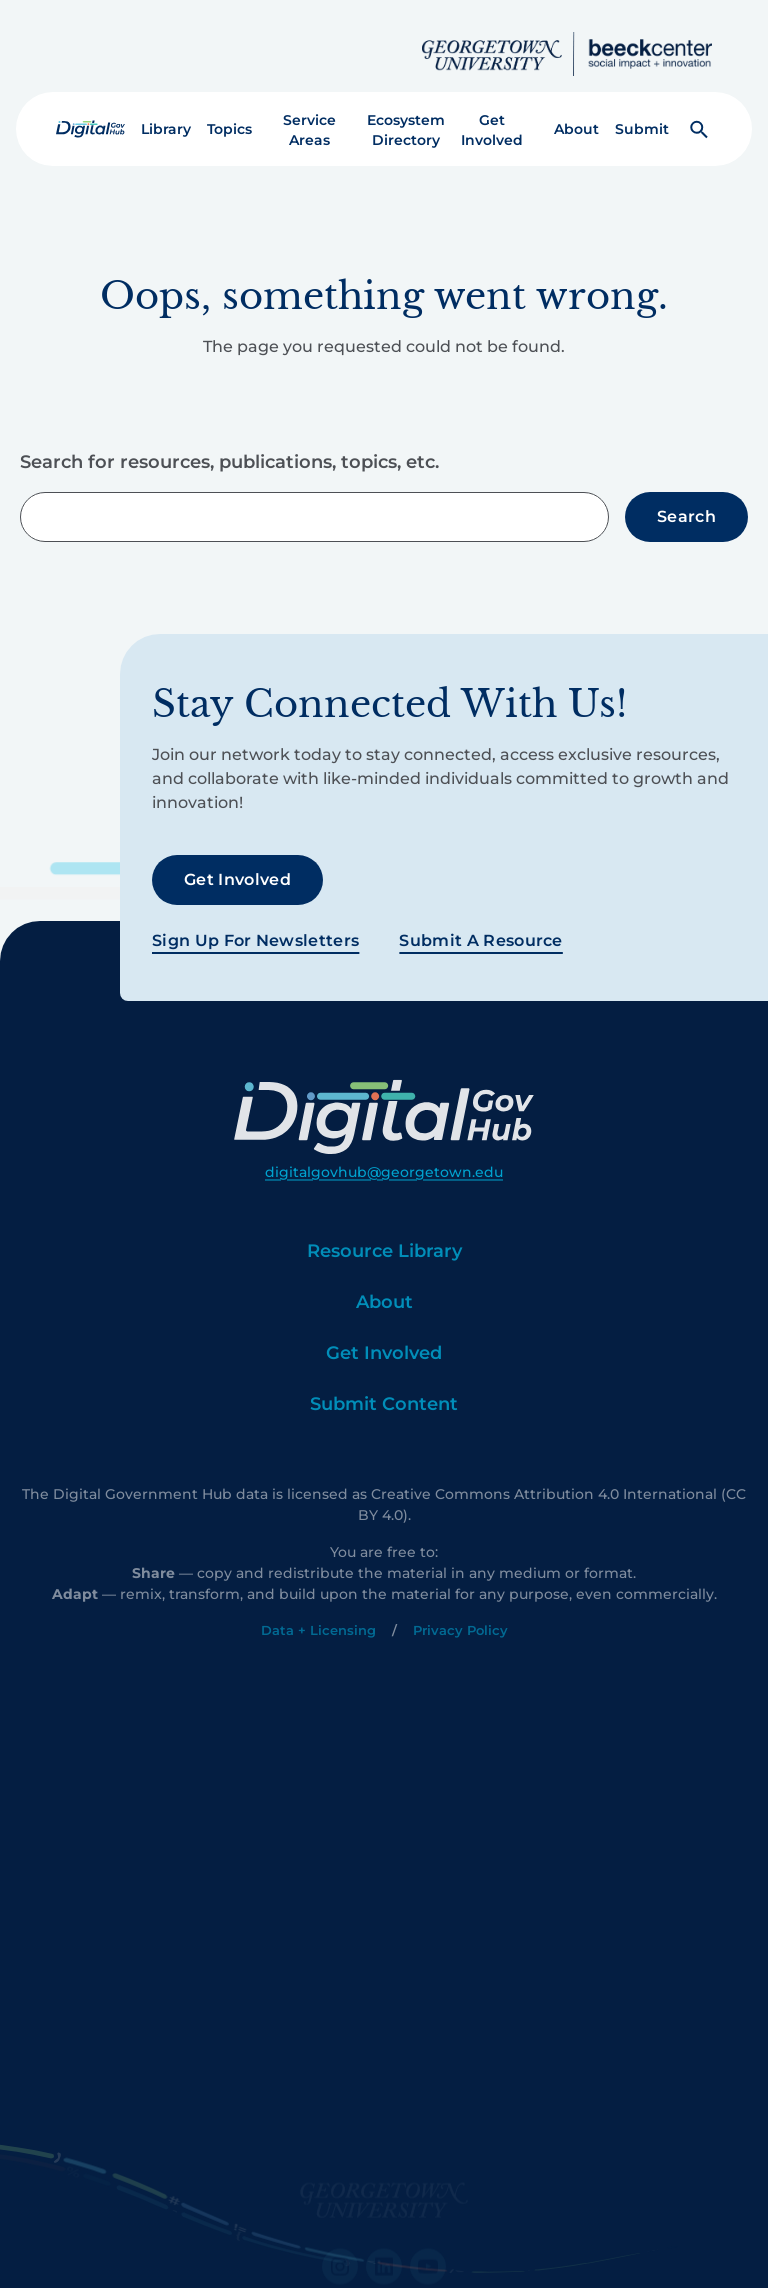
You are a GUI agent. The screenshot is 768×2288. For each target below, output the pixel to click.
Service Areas (309, 114)
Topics (229, 113)
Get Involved (492, 114)
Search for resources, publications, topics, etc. (229, 447)
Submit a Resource (480, 923)
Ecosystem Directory (406, 114)
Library (166, 113)
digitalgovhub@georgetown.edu (384, 1216)
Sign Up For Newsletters (255, 923)
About (576, 113)
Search (686, 500)
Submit (642, 113)
